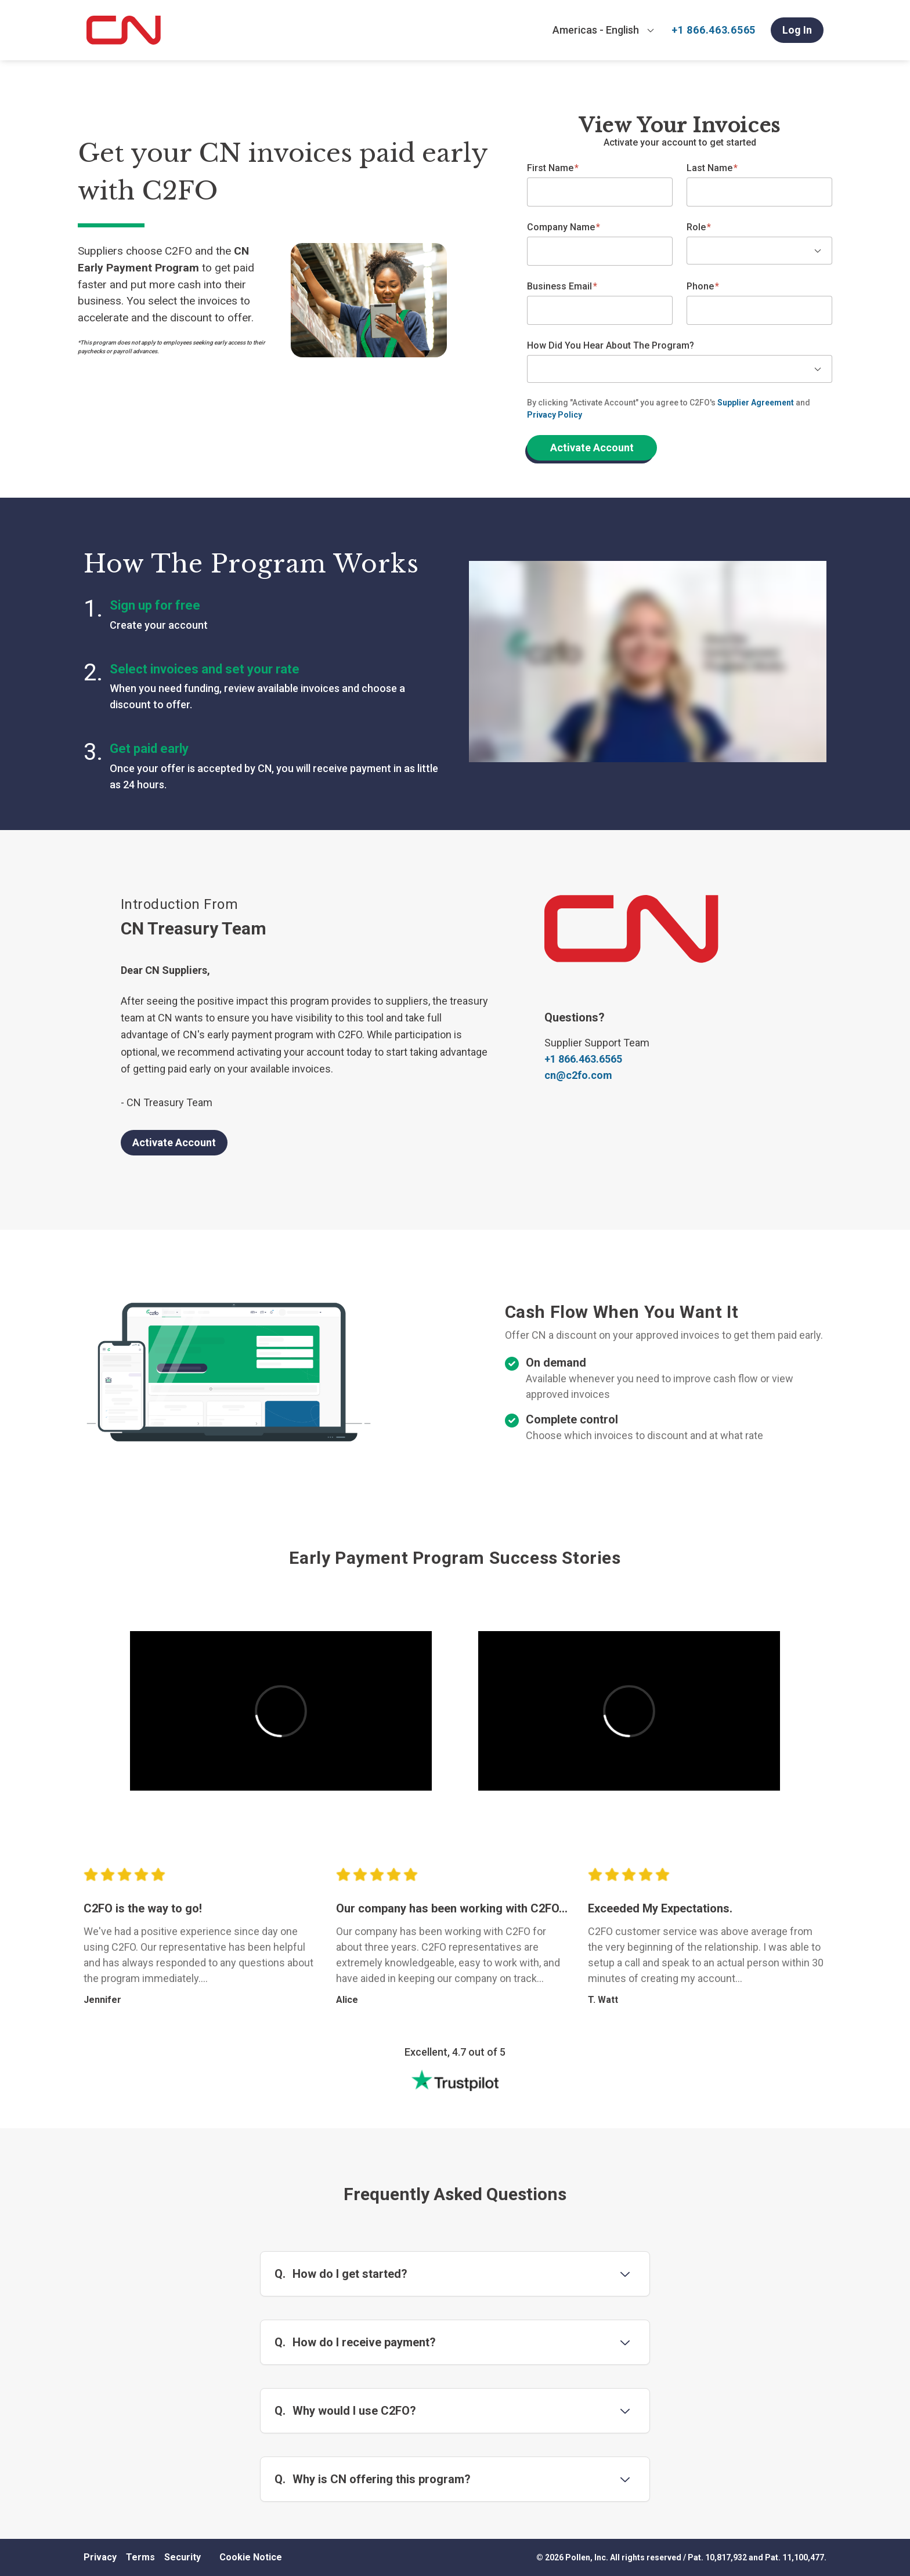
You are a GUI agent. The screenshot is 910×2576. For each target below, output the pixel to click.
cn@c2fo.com (578, 1075)
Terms (140, 2557)
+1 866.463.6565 (713, 30)
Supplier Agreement (755, 402)
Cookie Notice (250, 2557)
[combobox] (604, 30)
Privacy (100, 2557)
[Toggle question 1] (625, 2273)
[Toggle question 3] (625, 2410)
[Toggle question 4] (625, 2479)
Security (182, 2557)
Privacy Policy (554, 414)
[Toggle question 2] (625, 2342)
